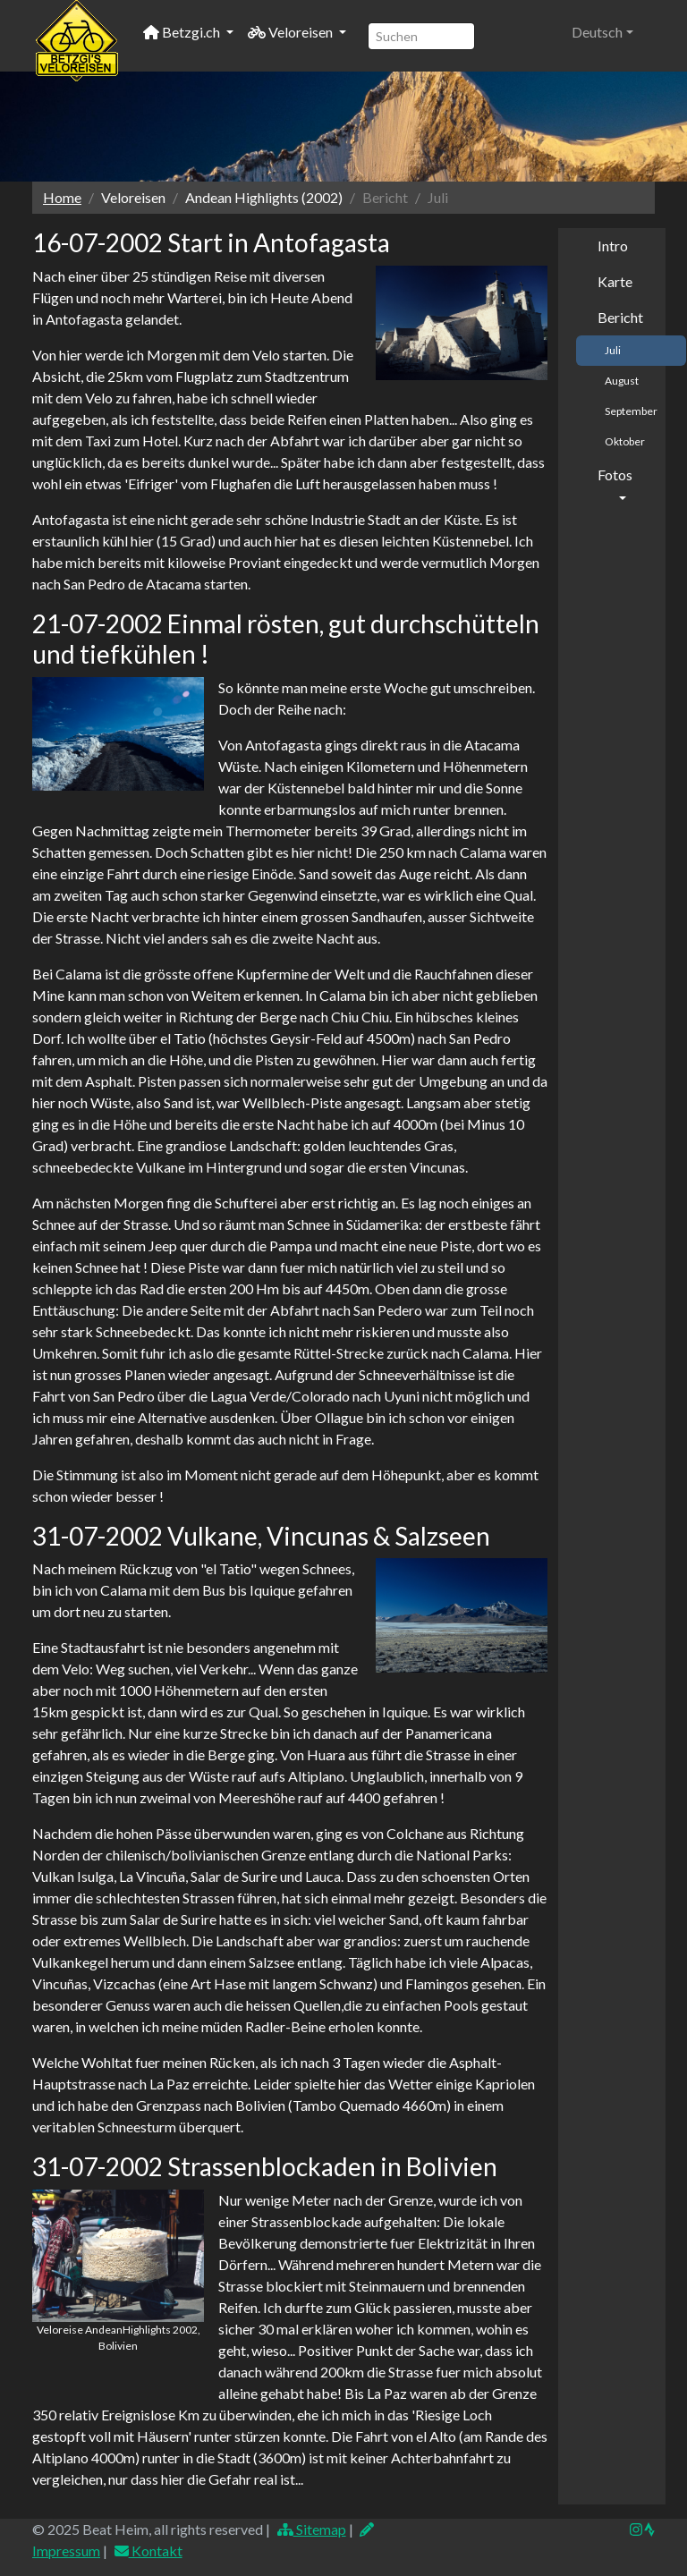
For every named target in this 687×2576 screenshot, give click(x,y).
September (631, 411)
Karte (615, 281)
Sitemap (311, 2529)
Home (62, 197)
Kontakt (147, 2550)
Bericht (620, 317)
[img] (649, 2529)
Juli (613, 350)
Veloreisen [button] (291, 31)
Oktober (625, 441)
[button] (602, 32)
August (622, 380)
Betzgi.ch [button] (183, 31)
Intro (613, 245)
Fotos (615, 474)
